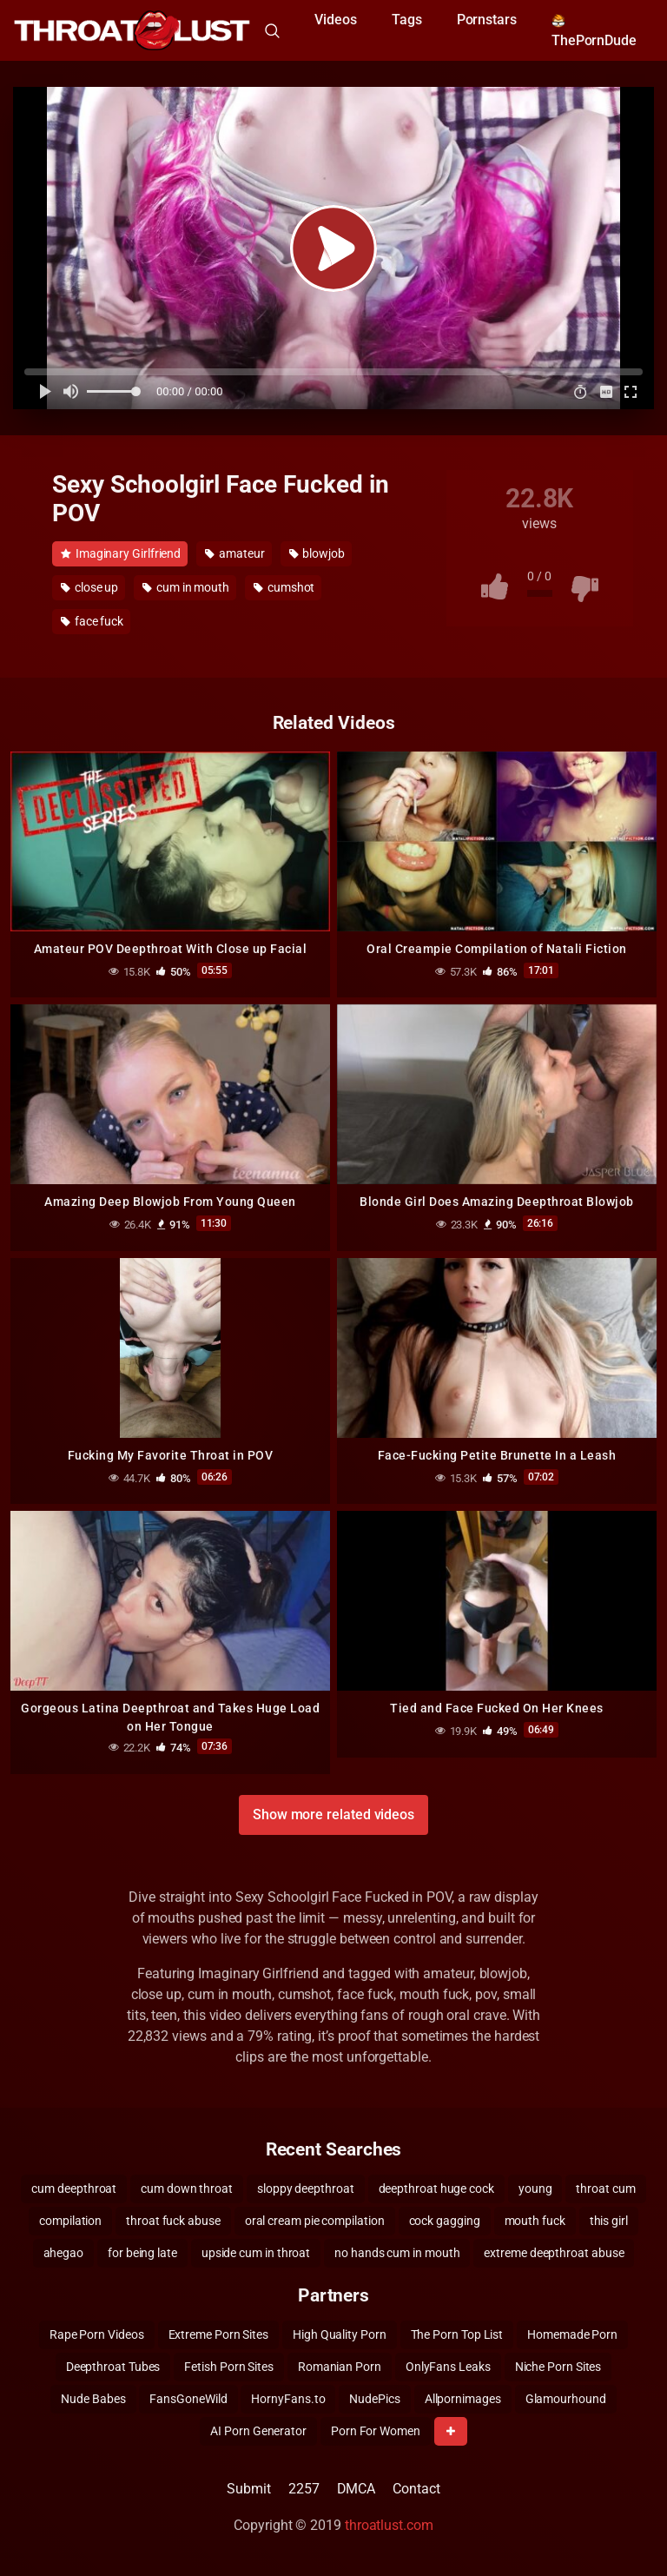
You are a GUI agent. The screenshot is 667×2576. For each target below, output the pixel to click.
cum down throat (187, 2188)
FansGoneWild (188, 2399)
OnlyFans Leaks (448, 2367)
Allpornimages (463, 2399)
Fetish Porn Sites (229, 2367)
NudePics (374, 2399)
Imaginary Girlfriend (121, 553)
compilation (70, 2221)
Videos (335, 19)
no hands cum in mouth (396, 2253)
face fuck (92, 621)
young (535, 2188)
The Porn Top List (457, 2334)
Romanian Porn (339, 2367)
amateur (234, 553)
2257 (304, 2488)
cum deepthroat (73, 2188)
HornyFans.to (288, 2399)
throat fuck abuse (173, 2221)
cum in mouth (185, 587)
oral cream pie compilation (315, 2221)
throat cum (605, 2188)
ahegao (63, 2253)
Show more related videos (333, 1814)
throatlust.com (389, 2525)
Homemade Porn (572, 2334)
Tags (407, 19)
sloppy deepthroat (305, 2188)
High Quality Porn (339, 2334)
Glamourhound (565, 2399)
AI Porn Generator (258, 2431)
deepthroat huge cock (436, 2188)
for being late (142, 2253)
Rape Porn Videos (97, 2334)
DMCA (356, 2488)
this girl (609, 2221)
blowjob (317, 553)
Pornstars (487, 19)
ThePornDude (594, 31)
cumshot (284, 587)
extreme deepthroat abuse (554, 2253)
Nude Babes (93, 2399)
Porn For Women (375, 2431)
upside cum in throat (255, 2253)
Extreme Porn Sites (218, 2334)
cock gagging (444, 2221)
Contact (416, 2488)
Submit (249, 2488)
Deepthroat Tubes (113, 2367)
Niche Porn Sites (558, 2367)
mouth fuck (535, 2221)
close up (89, 587)
